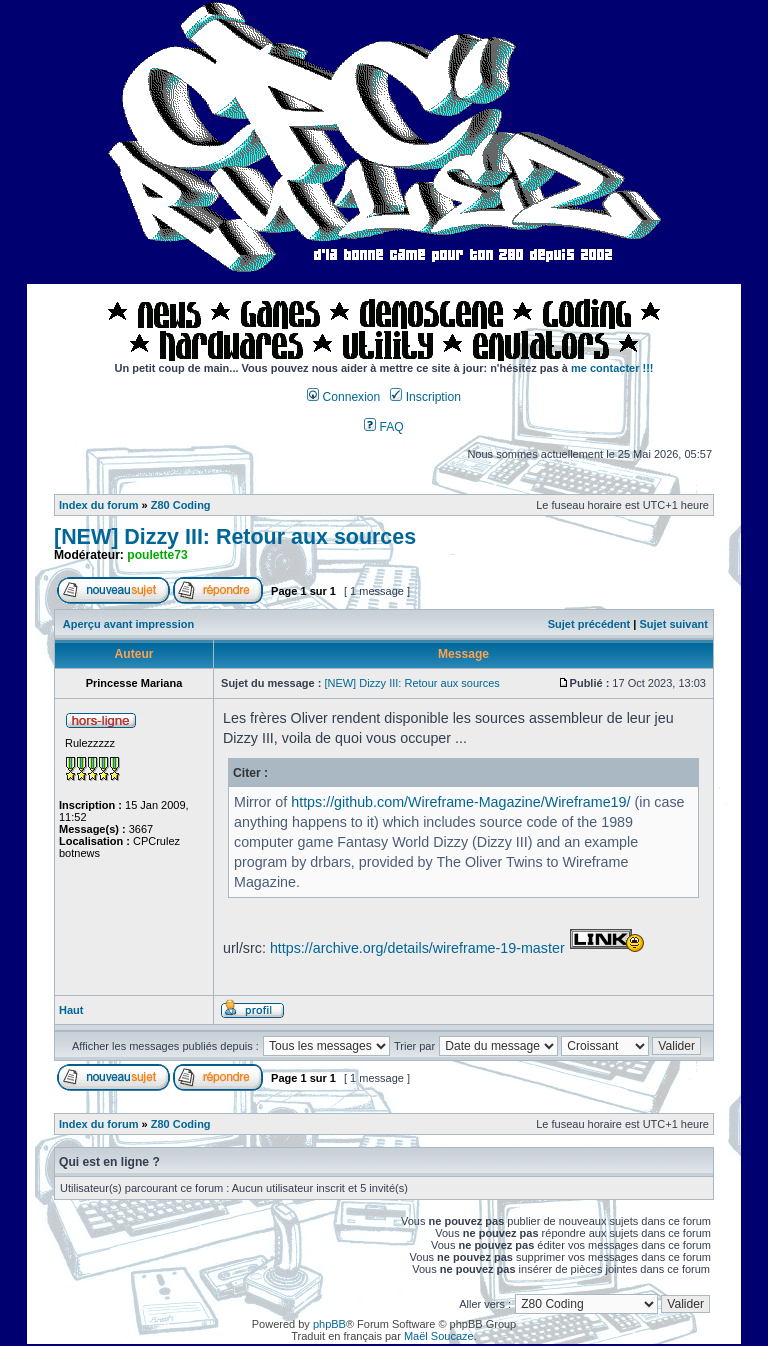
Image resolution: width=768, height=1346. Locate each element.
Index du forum (98, 505)
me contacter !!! (612, 368)
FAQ (384, 427)
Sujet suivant (673, 624)
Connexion (343, 397)
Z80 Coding (181, 505)
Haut (71, 1010)
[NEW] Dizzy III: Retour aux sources (235, 537)
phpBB (329, 1324)
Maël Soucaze (439, 1336)
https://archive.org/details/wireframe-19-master (417, 948)
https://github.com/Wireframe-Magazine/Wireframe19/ (460, 802)
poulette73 (157, 555)
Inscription (425, 397)
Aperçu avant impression (128, 624)
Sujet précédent (589, 624)
